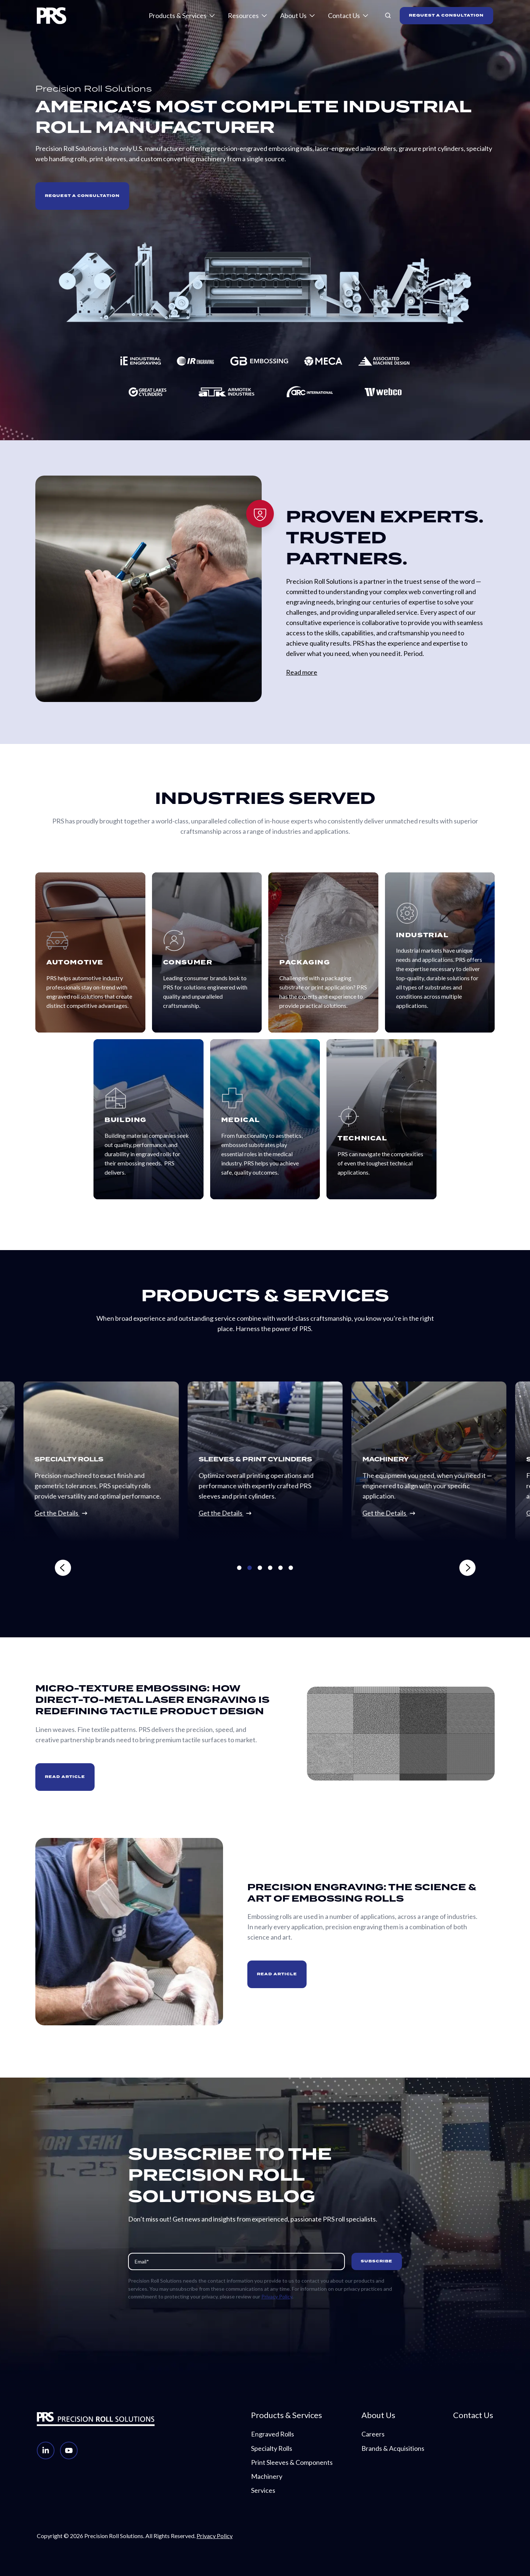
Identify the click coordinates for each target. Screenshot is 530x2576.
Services (263, 2490)
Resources (243, 15)
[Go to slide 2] (249, 1568)
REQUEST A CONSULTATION (446, 15)
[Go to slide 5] (280, 1568)
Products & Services (177, 15)
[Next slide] (372, 1567)
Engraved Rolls (272, 2434)
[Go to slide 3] (260, 1568)
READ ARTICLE (65, 1777)
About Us (293, 15)
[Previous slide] (159, 1567)
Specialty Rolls (271, 2448)
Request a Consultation (82, 196)
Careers (373, 2434)
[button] (388, 15)
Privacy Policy (276, 2296)
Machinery (266, 2476)
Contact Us (344, 15)
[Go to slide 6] (291, 1568)
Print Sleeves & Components (292, 2462)
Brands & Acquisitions (392, 2448)
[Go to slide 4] (270, 1568)
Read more (301, 672)
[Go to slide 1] (239, 1568)
